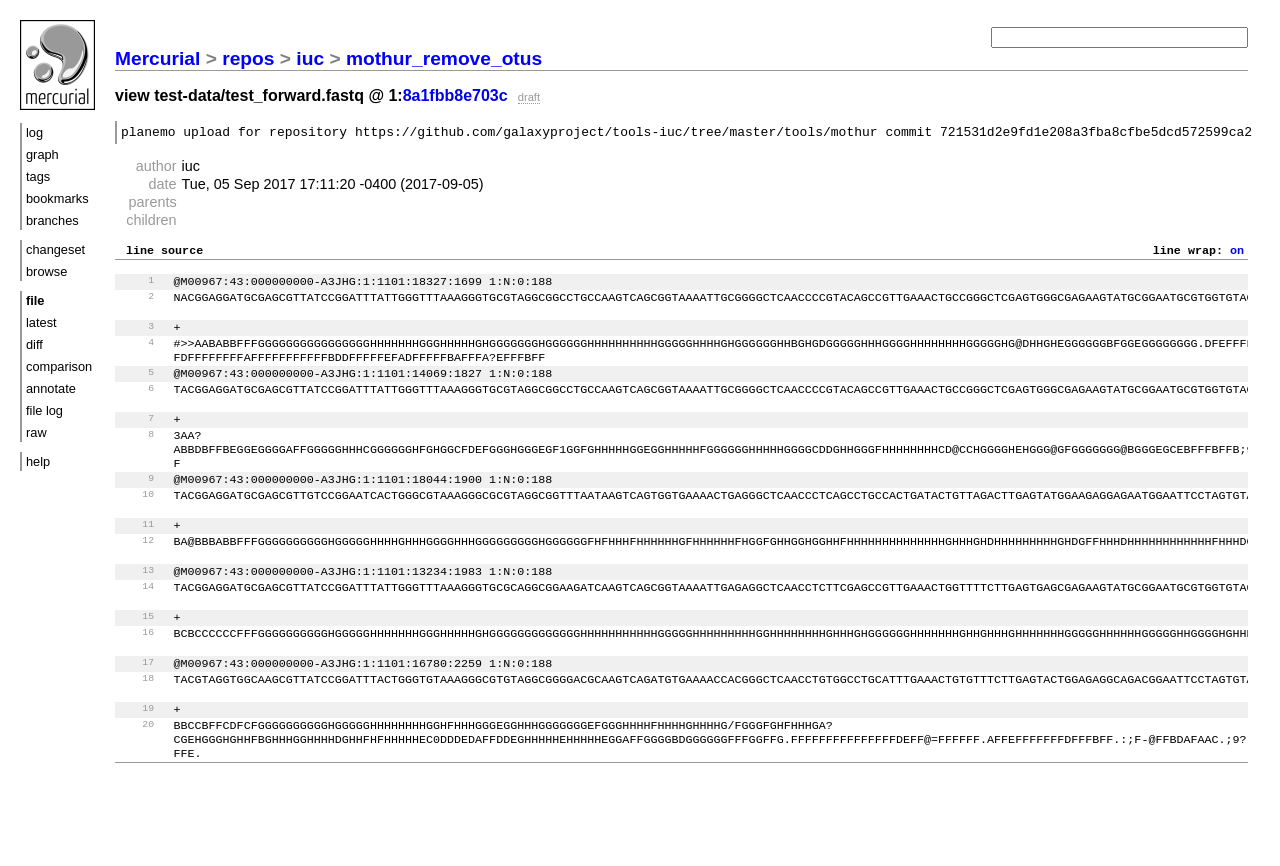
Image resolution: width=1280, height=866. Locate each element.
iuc (310, 58)
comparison (59, 366)
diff (34, 344)
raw (36, 432)
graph (42, 154)
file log (44, 410)
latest (41, 322)
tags (38, 176)
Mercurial (157, 58)
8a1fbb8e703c (455, 95)
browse (46, 271)
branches (52, 220)
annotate (51, 388)
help (38, 461)
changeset (55, 249)
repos (248, 58)
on (1237, 255)
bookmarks (57, 198)
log (34, 132)
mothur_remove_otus (444, 58)
